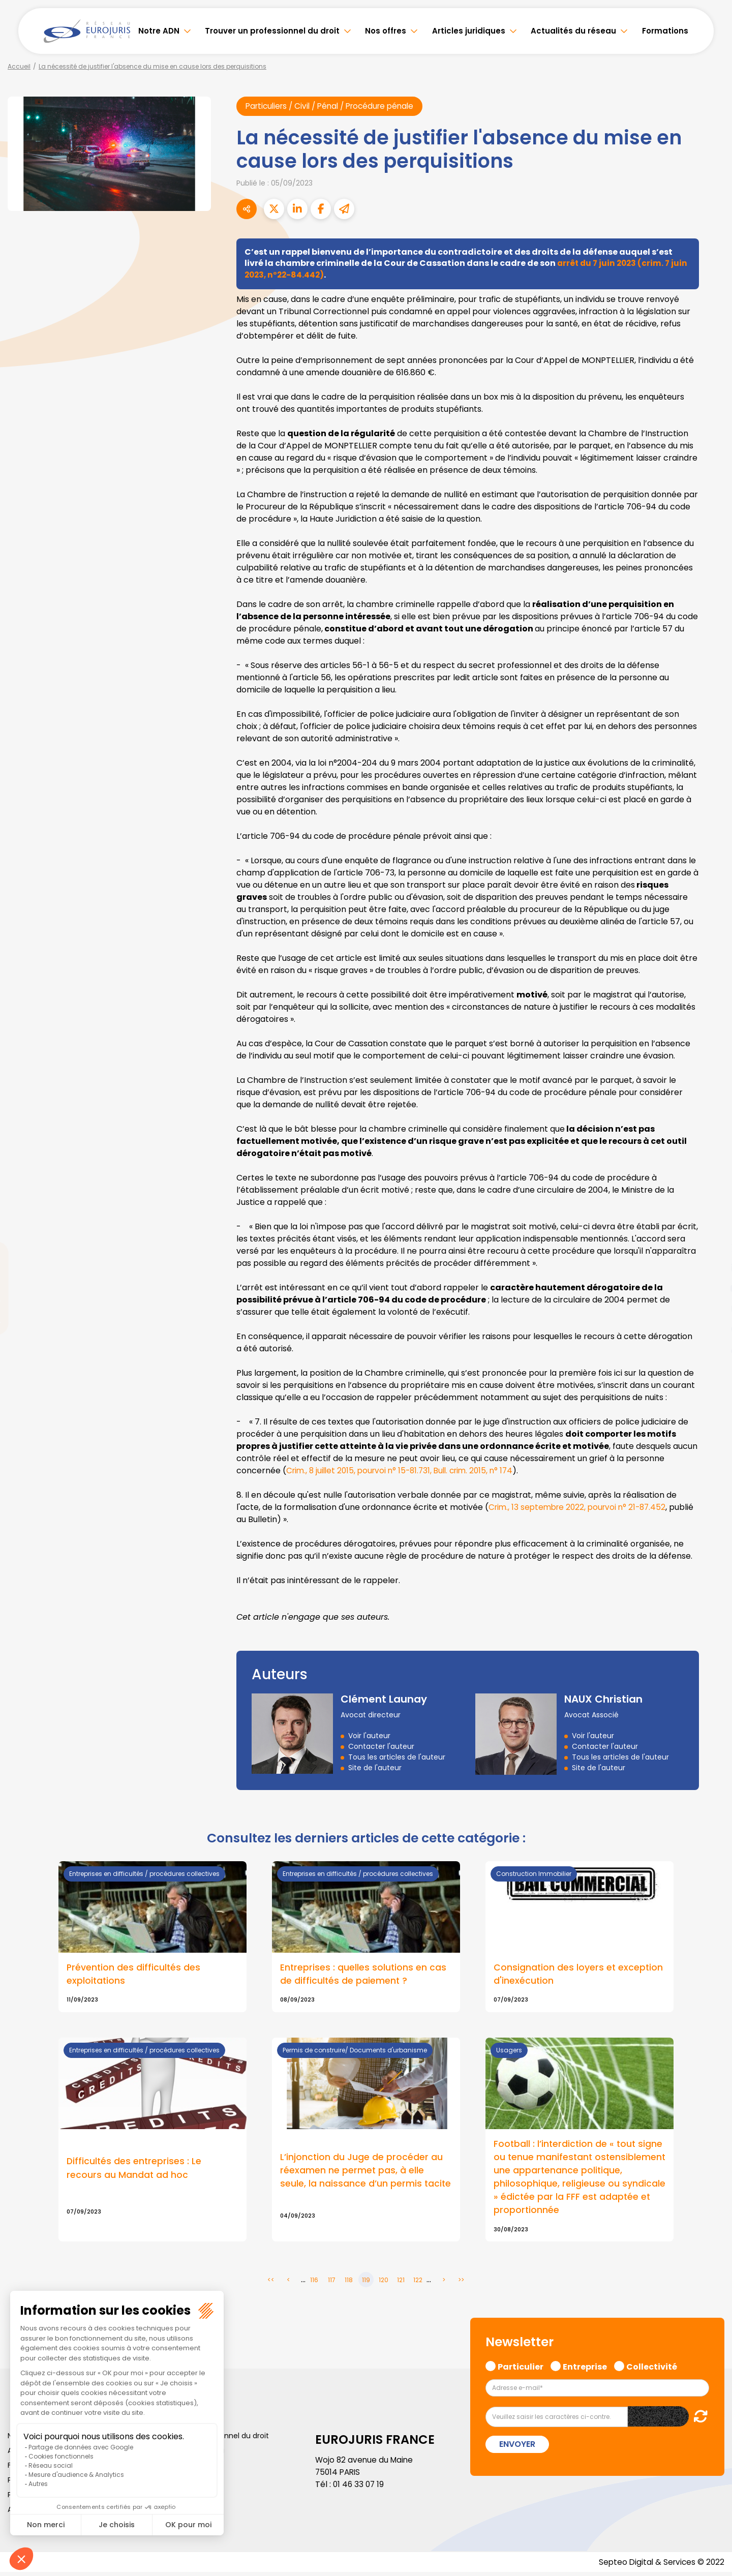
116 (314, 2283)
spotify (712, 1329)
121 (401, 2283)
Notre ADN (158, 30)
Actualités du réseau (573, 30)
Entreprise (585, 2369)
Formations (665, 30)
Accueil (19, 66)
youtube (712, 1288)
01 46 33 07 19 (359, 2488)
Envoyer (517, 2447)
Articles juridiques (468, 30)
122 (417, 2283)
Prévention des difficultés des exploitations (134, 1975)
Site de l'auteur (375, 1768)
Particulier (520, 2369)
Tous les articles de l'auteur (396, 1757)
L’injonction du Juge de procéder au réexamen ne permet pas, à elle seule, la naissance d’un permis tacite (366, 2173)
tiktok (712, 1349)
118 (349, 2283)
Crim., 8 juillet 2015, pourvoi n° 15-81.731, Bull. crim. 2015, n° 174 (405, 1471)
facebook (712, 1227)
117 (332, 2283)
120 (383, 2283)
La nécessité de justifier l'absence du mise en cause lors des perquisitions (152, 66)
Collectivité (651, 2369)
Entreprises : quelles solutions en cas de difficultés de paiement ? (363, 1975)
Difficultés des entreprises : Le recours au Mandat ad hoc (135, 2170)
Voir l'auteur (369, 1736)
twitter (712, 1247)
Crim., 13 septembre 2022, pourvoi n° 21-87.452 (581, 1507)
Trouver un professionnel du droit (272, 30)
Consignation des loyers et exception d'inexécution (579, 1975)
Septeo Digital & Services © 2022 (659, 2565)
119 (366, 2283)
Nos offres (385, 30)
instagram (712, 1308)
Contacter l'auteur (381, 1747)
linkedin (712, 1268)
